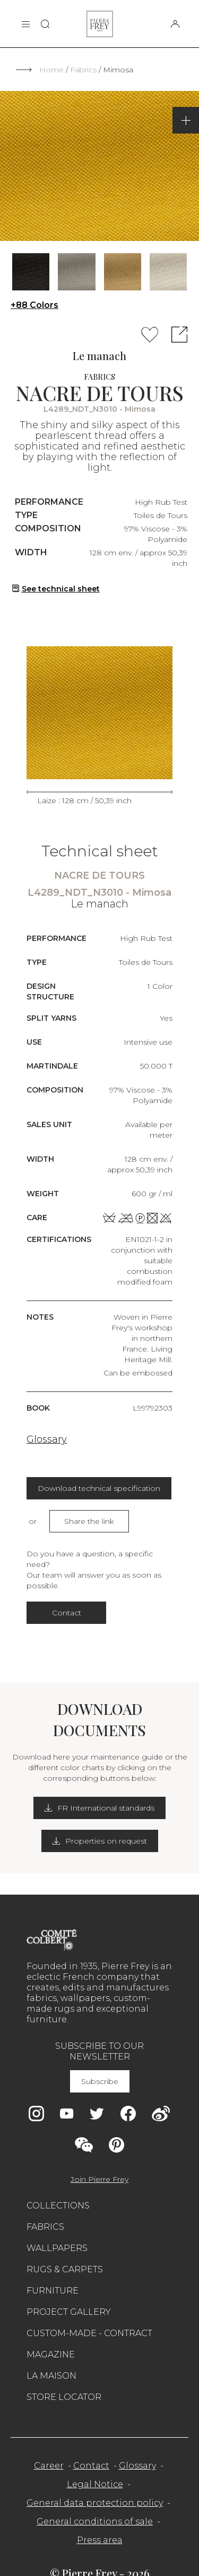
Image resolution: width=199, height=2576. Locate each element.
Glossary (47, 1439)
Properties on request (100, 1841)
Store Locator (64, 2397)
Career (49, 2466)
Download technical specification (99, 1488)
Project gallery (69, 2312)
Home (51, 69)
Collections (58, 2205)
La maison (51, 2376)
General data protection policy (95, 2503)
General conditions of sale (95, 2521)
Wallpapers (57, 2248)
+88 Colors (34, 305)
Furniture (53, 2291)
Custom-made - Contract (89, 2333)
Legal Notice (95, 2484)
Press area (100, 2540)
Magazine (51, 2354)
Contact (66, 1613)
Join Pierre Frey (99, 2179)
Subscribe (99, 2081)
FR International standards (99, 1808)
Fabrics (83, 69)
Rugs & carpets (65, 2269)
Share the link (89, 1521)
